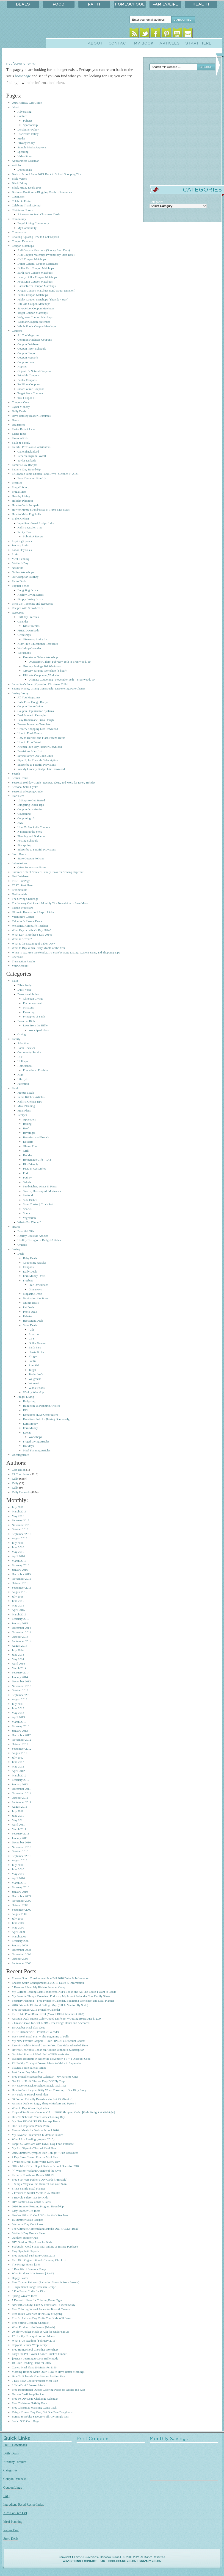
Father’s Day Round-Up (26, 469)
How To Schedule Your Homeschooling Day (38, 2117)
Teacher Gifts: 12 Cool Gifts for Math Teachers (40, 2215)
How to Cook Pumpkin (25, 505)
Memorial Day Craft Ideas (27, 2224)
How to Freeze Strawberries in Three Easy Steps (41, 509)
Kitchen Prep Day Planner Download (39, 746)
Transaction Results (23, 961)
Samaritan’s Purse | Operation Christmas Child (40, 684)
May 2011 (18, 1820)
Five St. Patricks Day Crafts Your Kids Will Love (41, 2318)
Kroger (33, 1356)
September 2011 (21, 1802)
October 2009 (20, 1905)
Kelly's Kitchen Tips (29, 1101)
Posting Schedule (27, 840)
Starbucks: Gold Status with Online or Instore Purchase (45, 2246)
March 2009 (19, 1936)
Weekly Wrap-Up (33, 1392)
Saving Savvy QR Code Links (35, 755)
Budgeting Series (27, 590)
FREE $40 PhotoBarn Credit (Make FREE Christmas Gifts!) (48, 2014)
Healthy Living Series (30, 594)
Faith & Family (21, 442)
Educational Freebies (35, 1070)
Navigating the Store (29, 831)
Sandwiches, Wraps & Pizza (40, 1186)
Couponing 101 (26, 818)
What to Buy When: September (30, 2108)
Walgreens (35, 1379)
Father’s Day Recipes (25, 465)
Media (21, 138)
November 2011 (21, 1793)
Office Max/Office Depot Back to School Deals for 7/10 (45, 2166)
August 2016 (19, 1538)
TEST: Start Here (22, 885)
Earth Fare (35, 1347)
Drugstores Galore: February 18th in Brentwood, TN (60, 661)
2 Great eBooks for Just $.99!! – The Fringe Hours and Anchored (50, 2023)
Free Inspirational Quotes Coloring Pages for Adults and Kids (49, 2389)
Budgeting (29, 1401)
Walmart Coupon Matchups (33, 321)
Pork (26, 1173)
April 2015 (18, 1610)
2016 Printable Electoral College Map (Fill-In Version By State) (50, 2005)
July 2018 (18, 1507)
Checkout (17, 957)
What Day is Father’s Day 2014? (31, 930)
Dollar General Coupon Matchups (37, 263)
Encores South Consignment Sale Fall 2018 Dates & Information (50, 1978)
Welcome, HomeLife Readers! (30, 925)
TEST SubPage (21, 881)
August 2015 (19, 1592)
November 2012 (21, 1739)
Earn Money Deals (34, 1276)
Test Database (20, 876)
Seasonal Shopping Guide (27, 791)
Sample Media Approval (32, 147)
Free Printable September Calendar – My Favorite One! (45, 2076)
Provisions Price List (29, 751)
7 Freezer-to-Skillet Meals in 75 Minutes (36, 2193)
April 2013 (18, 1717)
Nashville (17, 568)
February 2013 (20, 1726)
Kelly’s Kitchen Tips (29, 527)
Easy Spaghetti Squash (25, 2251)
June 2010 (18, 1869)
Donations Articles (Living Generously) (46, 1419)
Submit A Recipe (33, 536)
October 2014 (20, 1636)
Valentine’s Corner (23, 916)
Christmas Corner (22, 210)
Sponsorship (30, 125)
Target (32, 1370)
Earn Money (30, 1423)
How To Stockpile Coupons (33, 827)
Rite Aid (34, 1365)
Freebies (17, 482)
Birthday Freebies (28, 617)
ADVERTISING (72, 2561)
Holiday (28, 1155)
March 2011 (19, 1829)
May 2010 (18, 1874)
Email (187, 34)
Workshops (24, 652)
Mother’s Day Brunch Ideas (28, 2233)
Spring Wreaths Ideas (24, 2296)
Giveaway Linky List (35, 639)
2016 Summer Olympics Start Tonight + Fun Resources (45, 2152)
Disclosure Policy (28, 134)
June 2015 (18, 1601)
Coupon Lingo (26, 353)
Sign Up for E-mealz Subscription (37, 760)
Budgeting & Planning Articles (41, 1405)
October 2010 (20, 1851)
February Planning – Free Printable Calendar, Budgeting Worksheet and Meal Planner (63, 2000)
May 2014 (18, 1659)
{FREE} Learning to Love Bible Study (35, 2358)
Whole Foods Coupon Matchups (36, 326)
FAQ (20, 822)
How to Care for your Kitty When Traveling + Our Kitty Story (49, 2090)
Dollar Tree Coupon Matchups (35, 268)
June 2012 (18, 1762)
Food (58, 4)
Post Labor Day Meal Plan (28, 2072)
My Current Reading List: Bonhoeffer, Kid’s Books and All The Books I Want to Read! (64, 1991)
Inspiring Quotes (22, 541)
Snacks (27, 1209)
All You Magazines (28, 697)
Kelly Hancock (21, 1492)
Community (19, 219)
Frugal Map (19, 491)
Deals (23, 4)
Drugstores (18, 424)
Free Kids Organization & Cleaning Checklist (39, 2260)
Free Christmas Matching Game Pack (34, 2407)
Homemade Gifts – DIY (37, 1159)
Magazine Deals (32, 1293)
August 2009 (19, 1914)
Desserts (28, 1141)
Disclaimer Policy (28, 129)
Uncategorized (20, 1454)
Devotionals (24, 169)
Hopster (22, 366)
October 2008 (20, 1958)
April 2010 (18, 1878)
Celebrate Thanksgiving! (26, 205)
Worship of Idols (39, 1030)
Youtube (177, 34)
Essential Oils (20, 438)
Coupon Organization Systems (35, 711)
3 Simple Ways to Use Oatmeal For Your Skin (39, 2184)
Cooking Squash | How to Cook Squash (35, 237)
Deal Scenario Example (31, 715)
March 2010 (19, 1882)
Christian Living (33, 998)
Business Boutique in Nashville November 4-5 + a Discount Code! (51, 2058)
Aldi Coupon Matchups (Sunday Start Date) (43, 250)
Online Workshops (23, 572)
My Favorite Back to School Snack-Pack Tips (39, 2085)
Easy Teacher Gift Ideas (26, 2210)
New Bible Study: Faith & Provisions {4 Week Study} (44, 2304)
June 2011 (18, 1815)
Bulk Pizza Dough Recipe (32, 702)
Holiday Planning (22, 500)
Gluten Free (30, 1146)
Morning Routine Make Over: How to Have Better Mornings (48, 2371)
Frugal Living (20, 487)
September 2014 (21, 1641)
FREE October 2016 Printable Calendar (35, 2032)
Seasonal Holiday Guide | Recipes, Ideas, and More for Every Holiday (54, 782)
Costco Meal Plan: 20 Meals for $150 (34, 2367)
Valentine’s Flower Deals (27, 921)
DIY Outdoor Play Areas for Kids (32, 2242)
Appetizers (29, 1119)
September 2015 (21, 1587)
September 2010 (21, 1856)
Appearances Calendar (25, 160)
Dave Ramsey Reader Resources (31, 415)
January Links (20, 545)
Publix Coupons (26, 380)
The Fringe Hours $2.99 (26, 2264)
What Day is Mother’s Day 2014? (32, 934)
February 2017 (20, 1520)
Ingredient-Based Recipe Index (36, 523)
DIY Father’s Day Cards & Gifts (31, 2202)
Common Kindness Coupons (34, 339)
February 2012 (20, 1779)
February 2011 (20, 1833)
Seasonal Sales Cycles (25, 787)
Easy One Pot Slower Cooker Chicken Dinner (39, 2354)
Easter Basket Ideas (23, 429)
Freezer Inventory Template (33, 724)
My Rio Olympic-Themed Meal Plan (34, 2148)
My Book (144, 43)
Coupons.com (25, 362)
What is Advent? (22, 939)
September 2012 (21, 1748)
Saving (16, 1249)
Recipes (22, 1115)
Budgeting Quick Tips (30, 804)
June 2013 (18, 1708)
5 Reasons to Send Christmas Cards (38, 214)
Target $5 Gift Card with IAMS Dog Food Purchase (43, 2143)
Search (16, 773)
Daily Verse (24, 989)
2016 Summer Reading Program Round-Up (38, 2206)
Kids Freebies (31, 626)
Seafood (28, 1195)
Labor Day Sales (22, 550)
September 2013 (21, 1695)
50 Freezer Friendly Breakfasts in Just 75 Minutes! (42, 2099)
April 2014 (18, 1663)
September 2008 (21, 1963)
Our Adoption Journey (25, 576)
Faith (94, 4)
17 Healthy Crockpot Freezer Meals (33, 2336)
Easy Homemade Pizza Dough (35, 720)
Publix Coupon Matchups (32, 295)
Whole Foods (37, 1387)
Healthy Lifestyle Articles (32, 1235)
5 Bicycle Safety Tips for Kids (30, 2197)
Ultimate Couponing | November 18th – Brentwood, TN (62, 679)
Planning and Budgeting (31, 836)
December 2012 (21, 1735)
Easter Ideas (19, 433)
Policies (27, 120)
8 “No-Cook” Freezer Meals (29, 2385)
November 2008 (21, 1954)
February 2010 (20, 1887)
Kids (20, 1074)
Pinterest (166, 34)
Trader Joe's (36, 1374)
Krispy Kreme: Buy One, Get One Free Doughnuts (42, 2412)
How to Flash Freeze (29, 733)
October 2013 (20, 1690)
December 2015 (21, 1574)
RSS (134, 34)
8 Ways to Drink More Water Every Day (36, 2161)
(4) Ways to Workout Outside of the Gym (36, 2170)
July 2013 (18, 1704)
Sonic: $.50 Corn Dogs (25, 2421)
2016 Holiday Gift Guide (27, 102)
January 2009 (20, 1945)
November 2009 (21, 1900)
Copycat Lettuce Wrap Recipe (30, 2345)
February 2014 (20, 1672)
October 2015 (20, 1583)
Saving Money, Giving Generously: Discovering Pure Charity (49, 688)
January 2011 (20, 1838)
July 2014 (18, 1650)
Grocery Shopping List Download (37, 729)
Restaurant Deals (33, 1320)
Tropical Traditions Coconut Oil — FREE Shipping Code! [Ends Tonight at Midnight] (63, 2112)
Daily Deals (19, 411)
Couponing (24, 813)
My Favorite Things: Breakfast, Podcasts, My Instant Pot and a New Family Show (61, 1996)
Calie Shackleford (28, 451)
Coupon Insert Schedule (31, 348)
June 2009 (18, 1923)
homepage (23, 76)
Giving (21, 1034)
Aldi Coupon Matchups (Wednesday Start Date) (46, 254)
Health (201, 4)
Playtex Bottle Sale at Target (29, 2067)
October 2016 (20, 1529)
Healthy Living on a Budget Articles (39, 1240)
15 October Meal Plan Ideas (28, 2027)
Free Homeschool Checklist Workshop (35, 2349)
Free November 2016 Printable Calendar (36, 2009)
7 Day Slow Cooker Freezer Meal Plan (35, 2157)
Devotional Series (28, 994)
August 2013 (19, 1699)
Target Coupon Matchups (32, 312)
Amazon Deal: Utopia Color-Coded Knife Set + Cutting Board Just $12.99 (56, 2018)
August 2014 (19, 1645)
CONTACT (90, 2561)
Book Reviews (26, 1048)
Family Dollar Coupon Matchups (37, 277)
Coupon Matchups (23, 245)
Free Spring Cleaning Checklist (31, 2322)
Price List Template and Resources (32, 603)
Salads (27, 1182)
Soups (26, 1213)
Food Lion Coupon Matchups (35, 281)
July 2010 (18, 1865)
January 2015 (20, 1623)
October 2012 (20, 1744)
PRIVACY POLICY (150, 2561)
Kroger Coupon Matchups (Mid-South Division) (46, 290)
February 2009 (20, 1940)
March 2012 (19, 1775)
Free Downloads (38, 1285)
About (95, 43)
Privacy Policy (26, 143)
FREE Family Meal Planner (28, 2188)
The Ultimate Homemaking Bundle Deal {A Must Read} (46, 2228)
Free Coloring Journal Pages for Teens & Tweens (41, 2309)
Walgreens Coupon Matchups (35, 317)
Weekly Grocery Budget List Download (41, 769)
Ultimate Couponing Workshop (41, 675)
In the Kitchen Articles (30, 1097)
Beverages (29, 1132)
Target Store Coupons (30, 393)
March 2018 (19, 1511)
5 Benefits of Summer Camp (29, 2269)
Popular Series (20, 585)
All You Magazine (28, 335)
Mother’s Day (20, 563)
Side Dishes (30, 1200)
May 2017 (18, 1516)
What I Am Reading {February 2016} (34, 2340)
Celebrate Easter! (22, 201)
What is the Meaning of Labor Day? (33, 943)
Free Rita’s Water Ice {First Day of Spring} (38, 2313)
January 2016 (20, 1569)
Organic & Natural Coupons (34, 371)
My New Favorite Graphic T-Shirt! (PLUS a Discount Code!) (48, 2040)
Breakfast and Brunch (36, 1137)
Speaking (22, 151)
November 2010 (21, 1847)
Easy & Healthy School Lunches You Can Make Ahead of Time (50, 2045)
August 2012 (19, 1753)
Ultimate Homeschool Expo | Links (33, 912)
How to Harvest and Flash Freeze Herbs (41, 737)
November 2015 (21, 1578)
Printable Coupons (28, 375)
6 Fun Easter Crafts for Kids (29, 2291)
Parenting (28, 1012)
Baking (27, 1123)
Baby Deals (30, 1258)
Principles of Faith (34, 1016)
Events (27, 1432)
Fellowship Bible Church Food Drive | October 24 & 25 (45, 473)
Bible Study (24, 985)
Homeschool (130, 4)
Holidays (22, 1061)
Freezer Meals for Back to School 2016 (35, 2130)
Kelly (15, 1478)
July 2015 (18, 1596)
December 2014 (21, 1627)
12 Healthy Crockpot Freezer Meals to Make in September (47, 2063)
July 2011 (17, 1811)
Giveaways (24, 634)
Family (16, 1039)
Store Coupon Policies (30, 858)
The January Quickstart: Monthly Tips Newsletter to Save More (50, 903)
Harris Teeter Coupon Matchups (36, 286)
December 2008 (21, 1949)
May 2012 (18, 1766)
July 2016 (18, 1543)
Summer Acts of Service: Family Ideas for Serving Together (47, 872)
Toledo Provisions (22, 907)
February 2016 (20, 1565)
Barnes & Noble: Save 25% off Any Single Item (40, 2416)
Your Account (20, 965)
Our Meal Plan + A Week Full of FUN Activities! (41, 2054)
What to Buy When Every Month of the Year (38, 948)
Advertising (24, 111)
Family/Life (165, 4)
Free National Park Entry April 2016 (33, 2255)
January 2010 (20, 1891)
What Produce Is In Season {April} (33, 2273)
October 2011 (20, 1797)
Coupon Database (22, 241)
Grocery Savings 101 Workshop (42, 666)
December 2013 (21, 1681)
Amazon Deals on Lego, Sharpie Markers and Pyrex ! (44, 2103)
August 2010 (19, 1860)
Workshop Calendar (29, 648)
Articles (170, 43)
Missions (28, 1007)
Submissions (19, 863)
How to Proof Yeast (29, 742)
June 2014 (18, 1654)
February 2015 (20, 1618)
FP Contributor (21, 1474)
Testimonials (19, 890)
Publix (32, 1361)
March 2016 (19, 1560)
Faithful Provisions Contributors (31, 447)
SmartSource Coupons (30, 389)
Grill (26, 1150)
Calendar (22, 621)
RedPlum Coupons (28, 384)
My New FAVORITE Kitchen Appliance (36, 2121)
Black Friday (20, 183)
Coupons (17, 330)
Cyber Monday (21, 406)
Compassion (19, 232)
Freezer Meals (25, 1092)
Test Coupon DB (27, 398)
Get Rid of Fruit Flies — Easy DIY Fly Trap (38, 2081)
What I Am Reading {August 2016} (33, 2139)
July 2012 (18, 1757)
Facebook (155, 34)
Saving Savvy (20, 693)
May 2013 (18, 1713)
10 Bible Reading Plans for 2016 (31, 2363)
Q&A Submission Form (31, 867)
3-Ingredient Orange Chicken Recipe (34, 2287)
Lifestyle (22, 1079)
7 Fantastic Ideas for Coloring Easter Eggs (37, 2300)
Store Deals (19, 854)
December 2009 (21, 1896)
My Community (26, 228)
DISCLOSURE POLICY (122, 2561)
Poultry (27, 1177)
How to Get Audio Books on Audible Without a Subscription (48, 2049)
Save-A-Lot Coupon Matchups (35, 308)
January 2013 (20, 1730)
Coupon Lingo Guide (30, 706)
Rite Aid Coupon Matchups (33, 304)
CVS (31, 1338)
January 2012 (20, 1784)
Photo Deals (19, 581)
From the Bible (26, 1021)
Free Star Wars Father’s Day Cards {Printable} (40, 2179)
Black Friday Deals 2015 (27, 187)
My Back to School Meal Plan (30, 2094)
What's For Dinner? (29, 1222)
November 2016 (21, 1525)
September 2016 (21, 1534)
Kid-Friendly (31, 1164)
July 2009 (18, 1918)
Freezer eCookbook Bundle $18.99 (33, 2175)
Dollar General (38, 1343)
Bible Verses (19, 178)
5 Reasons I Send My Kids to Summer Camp (39, 1987)
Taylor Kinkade (26, 460)
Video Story (24, 156)
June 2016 (18, 1547)
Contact (118, 43)
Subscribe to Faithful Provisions (36, 764)
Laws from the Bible (35, 1025)
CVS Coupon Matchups (31, 259)
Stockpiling (24, 845)
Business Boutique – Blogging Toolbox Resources (42, 192)
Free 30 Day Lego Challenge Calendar (35, 2398)
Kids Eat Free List (15, 2513)
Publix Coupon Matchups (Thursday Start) (42, 299)
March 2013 (19, 1721)
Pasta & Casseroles (34, 1168)
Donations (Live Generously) (40, 1414)
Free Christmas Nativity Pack (29, 2403)
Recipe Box (24, 532)
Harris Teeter (36, 1352)
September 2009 (21, 1909)
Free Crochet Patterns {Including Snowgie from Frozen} (46, 2282)
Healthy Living (21, 496)
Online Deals (31, 1302)
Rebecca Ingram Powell (31, 456)
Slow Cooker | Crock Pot (38, 1204)
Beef (26, 1128)
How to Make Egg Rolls (26, 514)
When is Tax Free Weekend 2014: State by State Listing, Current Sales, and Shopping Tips (66, 952)
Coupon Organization (30, 809)
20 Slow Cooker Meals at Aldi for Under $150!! (40, 2331)
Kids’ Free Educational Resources (37, 643)
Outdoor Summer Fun (25, 2237)
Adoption (23, 1043)
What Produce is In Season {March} (33, 2327)
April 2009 (18, 1932)
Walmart (34, 1383)
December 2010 (21, 1842)
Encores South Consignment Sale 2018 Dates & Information (48, 1982)
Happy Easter (20, 2278)
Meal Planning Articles (36, 1450)
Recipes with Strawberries (27, 608)
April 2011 (18, 1824)
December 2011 (21, 1788)
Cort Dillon (19, 1469)
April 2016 (18, 1556)
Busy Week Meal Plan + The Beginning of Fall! (40, 2036)
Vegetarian (29, 1218)
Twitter (144, 34)
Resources (18, 612)
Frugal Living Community (33, 223)
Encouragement (32, 1003)
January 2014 (20, 1677)
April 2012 (18, 1771)
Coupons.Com (20, 402)
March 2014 (19, 1668)
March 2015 (19, 1614)
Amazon (34, 1334)
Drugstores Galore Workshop (40, 657)
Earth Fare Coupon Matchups (35, 272)
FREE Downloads (28, 630)
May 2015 (18, 1605)
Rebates (27, 1316)
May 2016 (18, 1551)
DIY (20, 1057)
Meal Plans (24, 1110)
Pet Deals (28, 1307)
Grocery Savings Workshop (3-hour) (44, 670)
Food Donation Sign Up (31, 478)
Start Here (18, 796)
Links (15, 554)
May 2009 (18, 1927)
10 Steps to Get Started (31, 800)
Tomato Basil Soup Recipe (28, 2394)
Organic (22, 1244)
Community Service (29, 1052)
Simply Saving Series (30, 599)
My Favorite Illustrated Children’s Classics (37, 2135)
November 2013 (21, 1686)
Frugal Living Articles (36, 1441)
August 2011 (19, 1806)
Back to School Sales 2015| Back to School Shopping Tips (46, 174)
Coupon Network (27, 357)
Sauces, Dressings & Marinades (42, 1191)
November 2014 (21, 1632)
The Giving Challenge (25, 898)
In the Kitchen (20, 518)
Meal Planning (20, 559)
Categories (18, 196)
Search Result (20, 778)
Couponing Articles (34, 1262)
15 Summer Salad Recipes (27, 2219)
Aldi (31, 1329)
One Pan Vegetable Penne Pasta (31, 2126)
